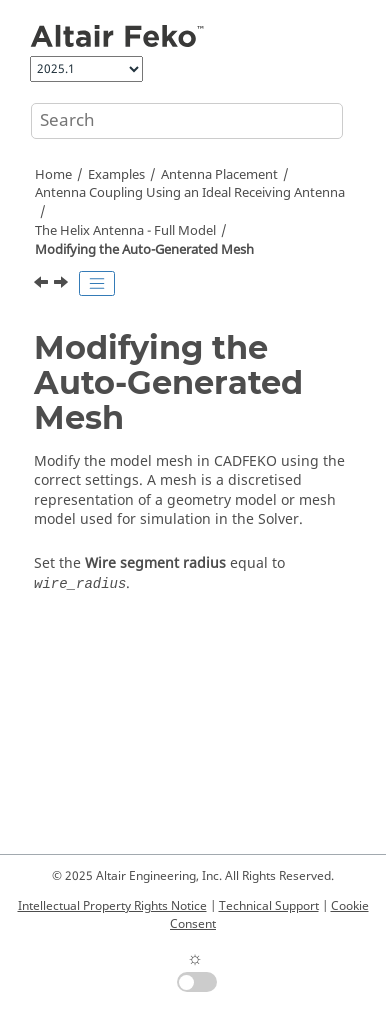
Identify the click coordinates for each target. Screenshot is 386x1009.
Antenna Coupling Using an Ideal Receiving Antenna (190, 193)
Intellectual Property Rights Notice (112, 906)
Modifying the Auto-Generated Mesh (144, 250)
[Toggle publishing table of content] (97, 284)
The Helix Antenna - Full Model (125, 231)
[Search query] (187, 121)
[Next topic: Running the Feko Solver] (63, 285)
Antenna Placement (219, 175)
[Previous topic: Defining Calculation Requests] (43, 285)
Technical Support (269, 906)
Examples (116, 175)
